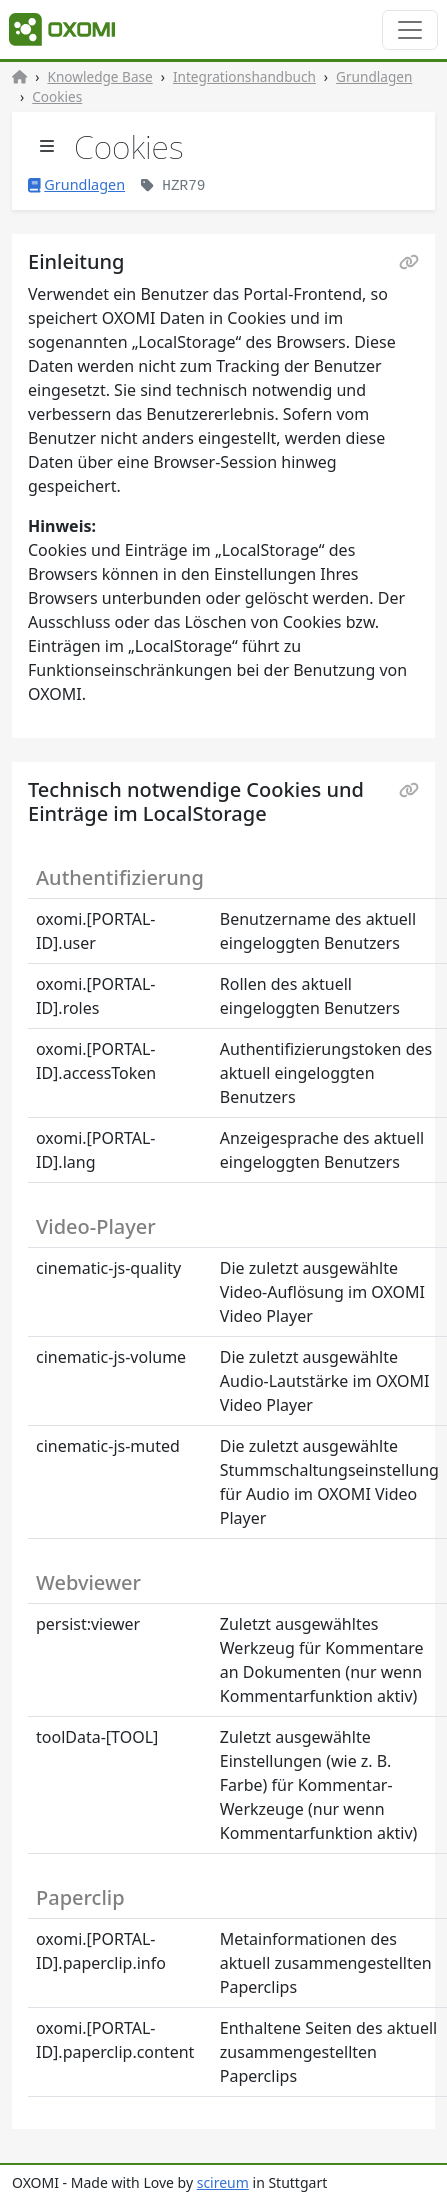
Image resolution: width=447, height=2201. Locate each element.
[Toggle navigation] (410, 30)
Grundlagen (374, 76)
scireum (223, 2182)
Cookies (57, 96)
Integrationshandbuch (244, 76)
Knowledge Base (100, 76)
